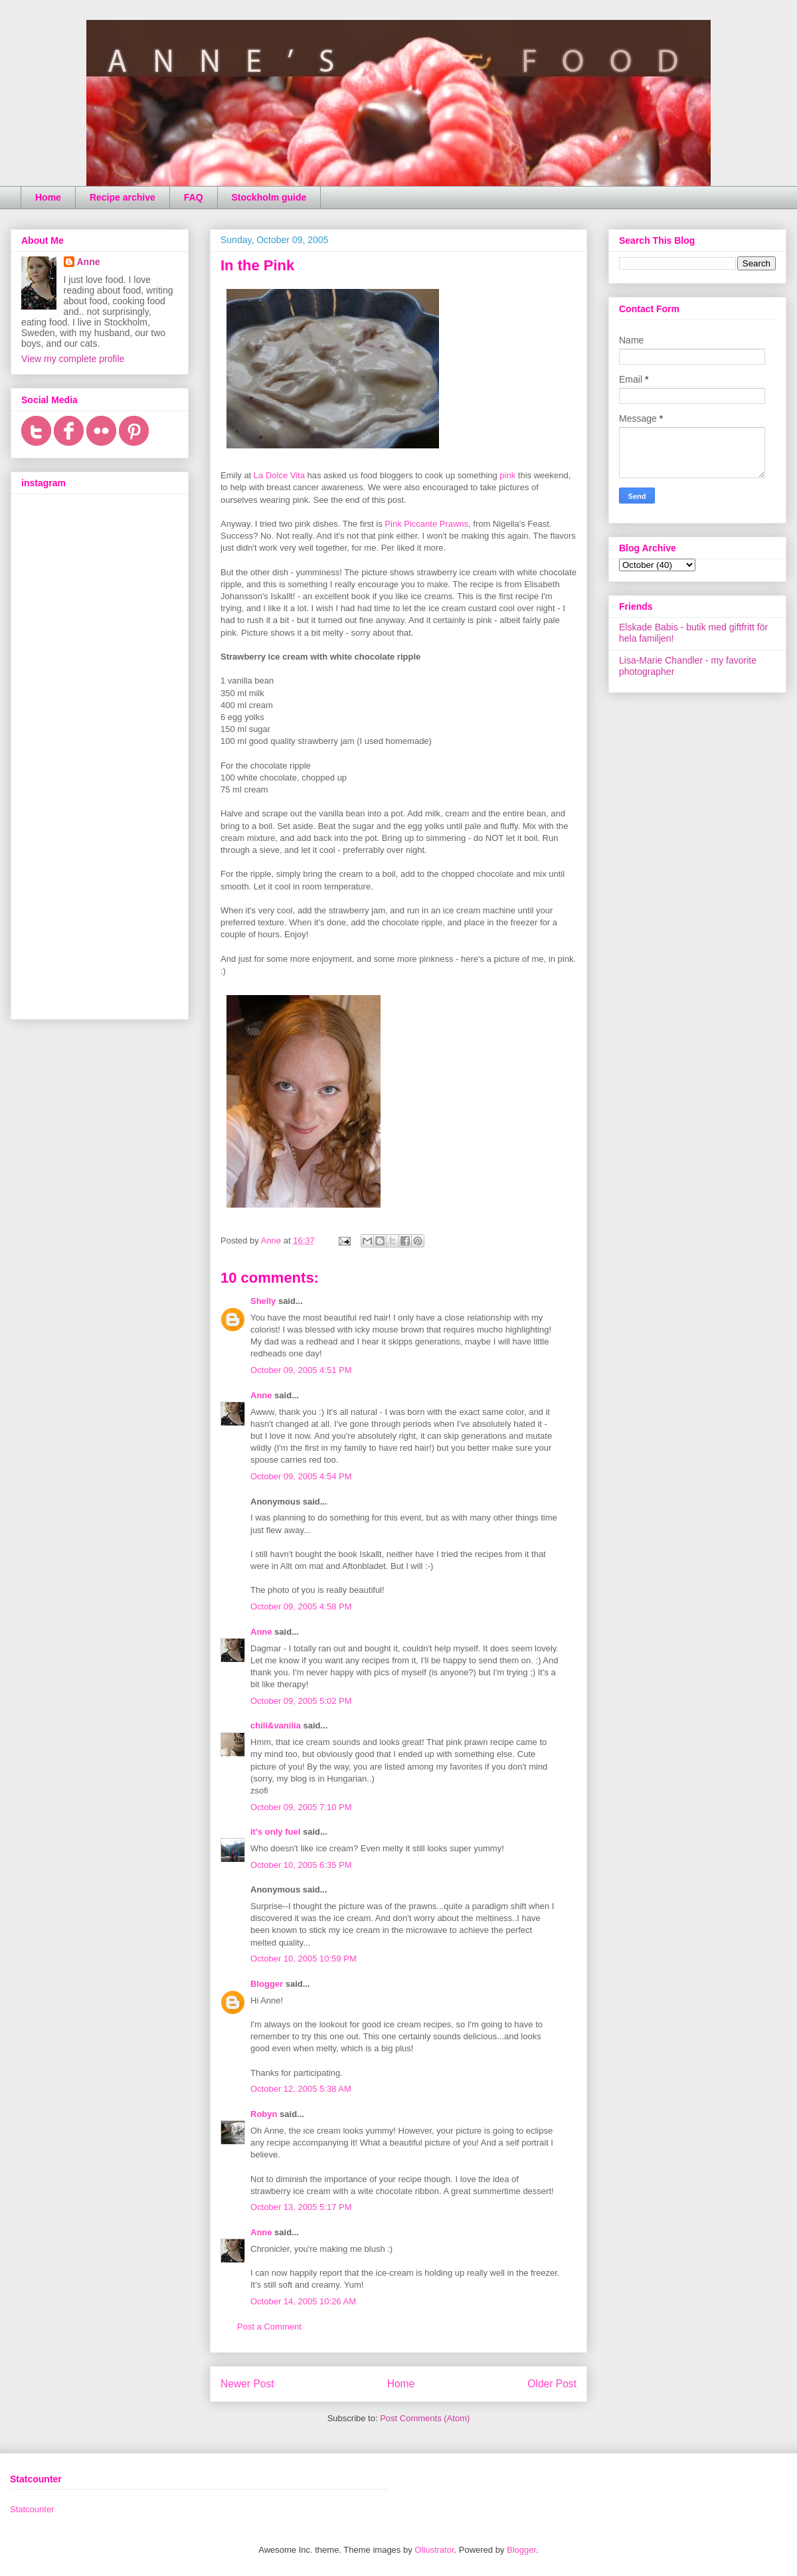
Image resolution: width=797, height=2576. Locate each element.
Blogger (266, 1984)
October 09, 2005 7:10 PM (300, 1807)
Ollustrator (434, 2550)
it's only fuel (275, 1832)
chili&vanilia (275, 1725)
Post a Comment (269, 2327)
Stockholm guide (269, 197)
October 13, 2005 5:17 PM (300, 2207)
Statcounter (32, 2509)
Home (48, 197)
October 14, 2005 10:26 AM (303, 2301)
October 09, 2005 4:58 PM (300, 1606)
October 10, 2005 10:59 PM (303, 1959)
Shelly (263, 1301)
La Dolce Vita (279, 475)
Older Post (551, 2383)
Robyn (263, 2114)
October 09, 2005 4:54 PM (300, 1476)
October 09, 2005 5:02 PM (300, 1701)
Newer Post (247, 2383)
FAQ (193, 197)
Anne (261, 1395)
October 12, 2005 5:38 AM (300, 2089)
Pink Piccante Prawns (426, 524)
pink (507, 475)
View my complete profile (72, 358)
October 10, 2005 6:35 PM (300, 1865)
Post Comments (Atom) (425, 2418)
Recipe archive (122, 197)
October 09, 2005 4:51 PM (300, 1370)
